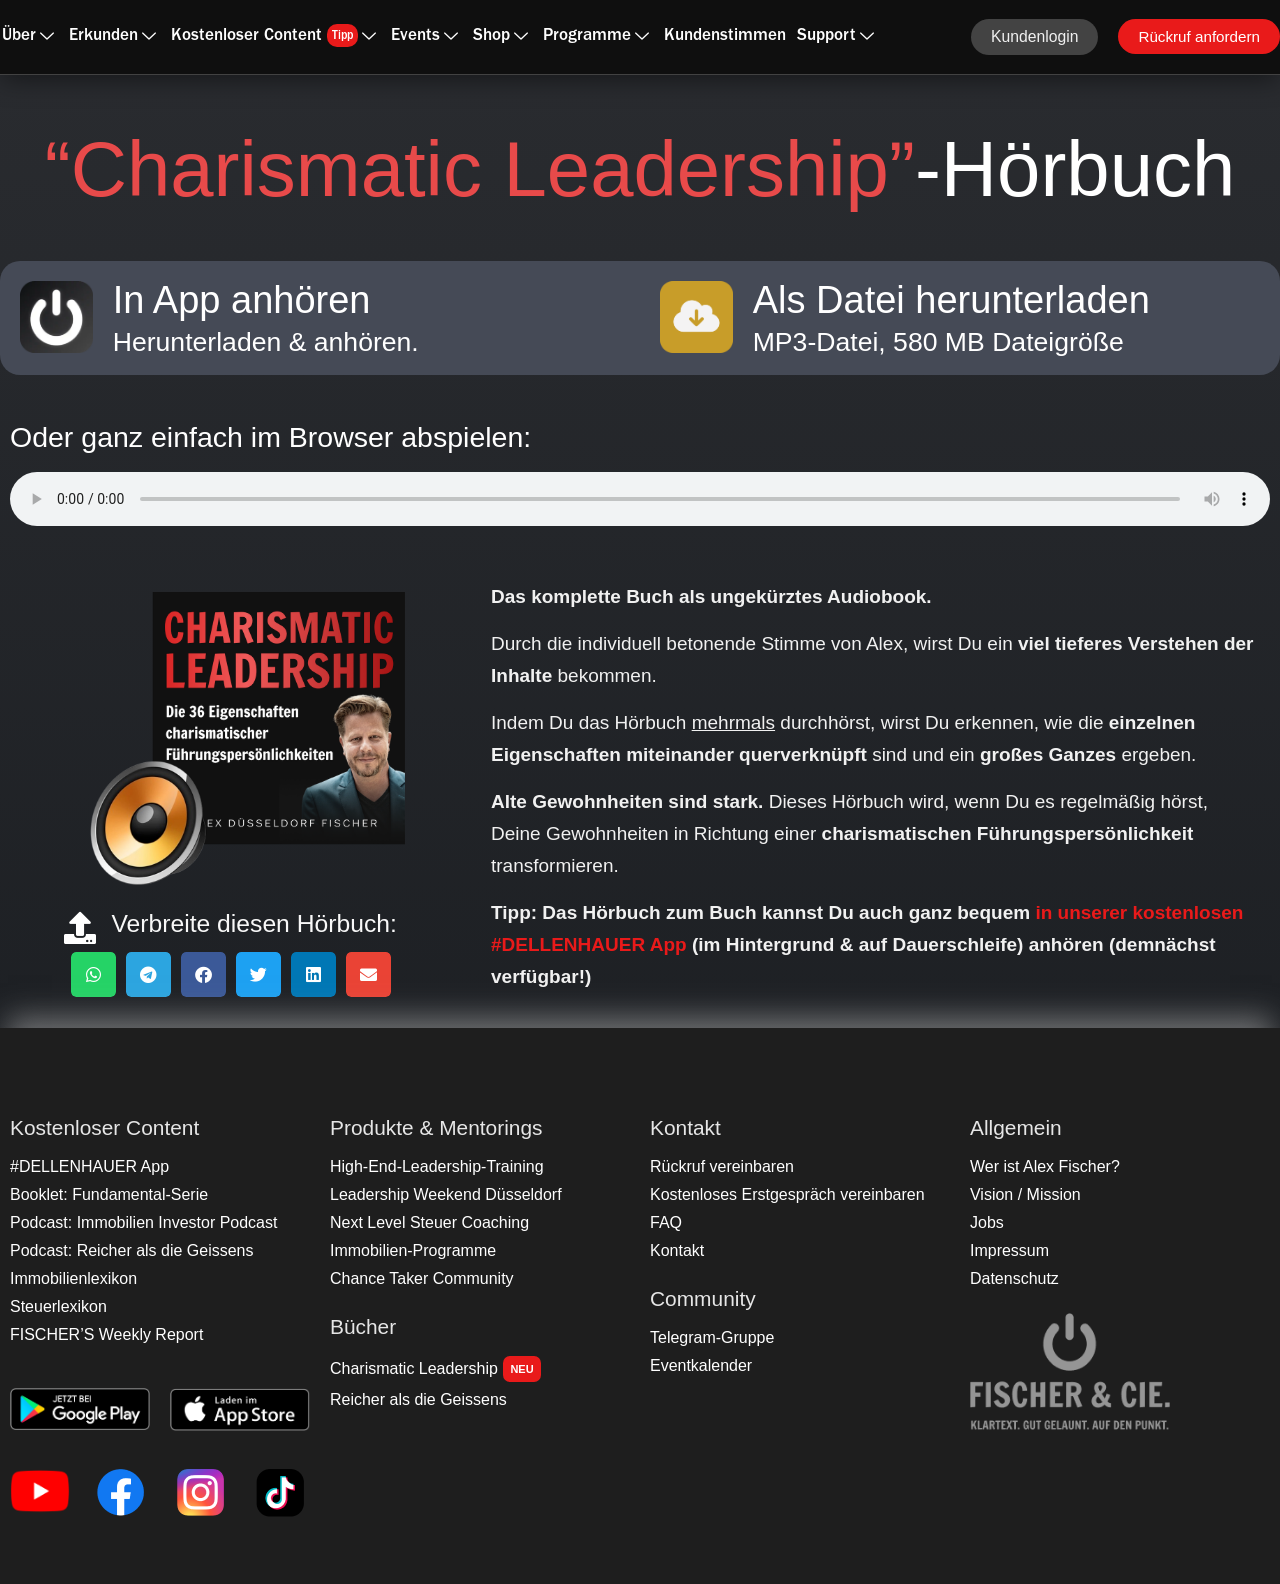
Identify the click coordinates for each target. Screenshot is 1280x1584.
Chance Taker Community (417, 1278)
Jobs (986, 1222)
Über (28, 36)
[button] (93, 974)
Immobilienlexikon (70, 1278)
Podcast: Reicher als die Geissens (125, 1250)
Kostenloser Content (273, 35)
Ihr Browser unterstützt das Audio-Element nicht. (640, 499)
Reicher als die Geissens (414, 1399)
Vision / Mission (1022, 1194)
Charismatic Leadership (431, 1369)
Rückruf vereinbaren (718, 1166)
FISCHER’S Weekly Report (102, 1334)
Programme (596, 36)
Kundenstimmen (725, 36)
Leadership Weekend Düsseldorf (440, 1194)
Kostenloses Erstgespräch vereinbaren (780, 1194)
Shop (500, 36)
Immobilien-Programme (409, 1250)
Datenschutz (1012, 1278)
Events (424, 36)
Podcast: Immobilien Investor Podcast (137, 1222)
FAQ (665, 1222)
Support (835, 36)
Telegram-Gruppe (709, 1337)
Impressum (1007, 1250)
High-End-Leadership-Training (431, 1166)
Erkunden (112, 36)
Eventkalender (698, 1365)
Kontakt (676, 1250)
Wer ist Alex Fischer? (1041, 1166)
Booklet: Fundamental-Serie (104, 1194)
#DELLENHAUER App (85, 1166)
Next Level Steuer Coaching (424, 1222)
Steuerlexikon (56, 1306)
